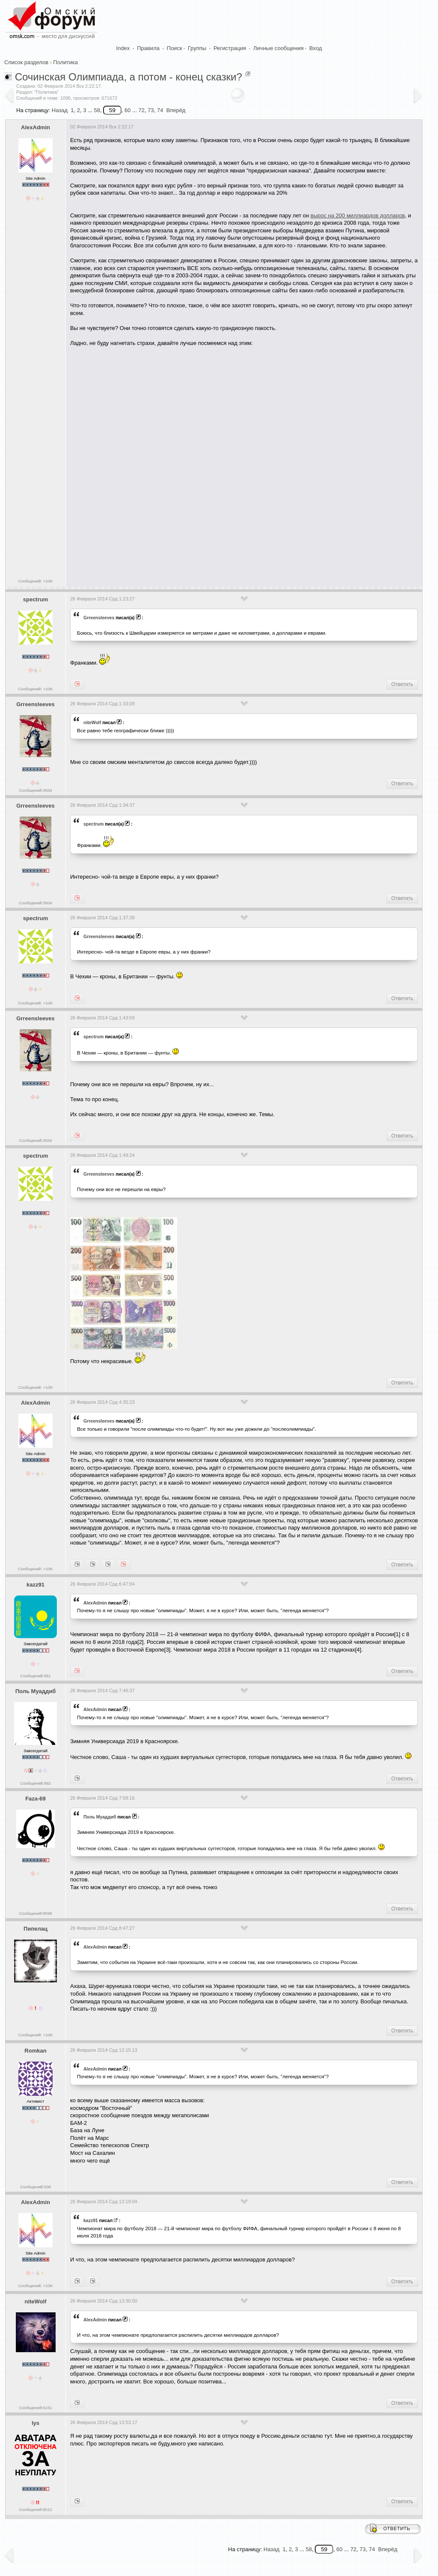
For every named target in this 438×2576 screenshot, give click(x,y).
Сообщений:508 (35, 2186)
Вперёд (176, 110)
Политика (65, 62)
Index (123, 48)
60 (127, 110)
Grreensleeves (99, 617)
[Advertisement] (226, 548)
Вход (315, 48)
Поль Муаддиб (35, 1691)
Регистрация (229, 48)
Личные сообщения (278, 48)
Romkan (35, 2050)
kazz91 (35, 1584)
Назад (60, 110)
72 (142, 110)
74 (160, 110)
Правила (148, 48)
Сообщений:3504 (35, 790)
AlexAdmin (35, 127)
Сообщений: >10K (35, 581)
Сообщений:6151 (35, 2407)
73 (151, 110)
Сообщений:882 (35, 1783)
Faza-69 (35, 1798)
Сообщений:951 (35, 1675)
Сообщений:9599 (35, 1913)
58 (97, 110)
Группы (197, 48)
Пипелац (35, 1928)
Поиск (174, 48)
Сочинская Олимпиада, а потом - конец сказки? (128, 77)
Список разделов (26, 62)
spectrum (35, 599)
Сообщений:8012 (35, 2509)
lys (35, 2423)
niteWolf (92, 722)
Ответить (402, 684)
